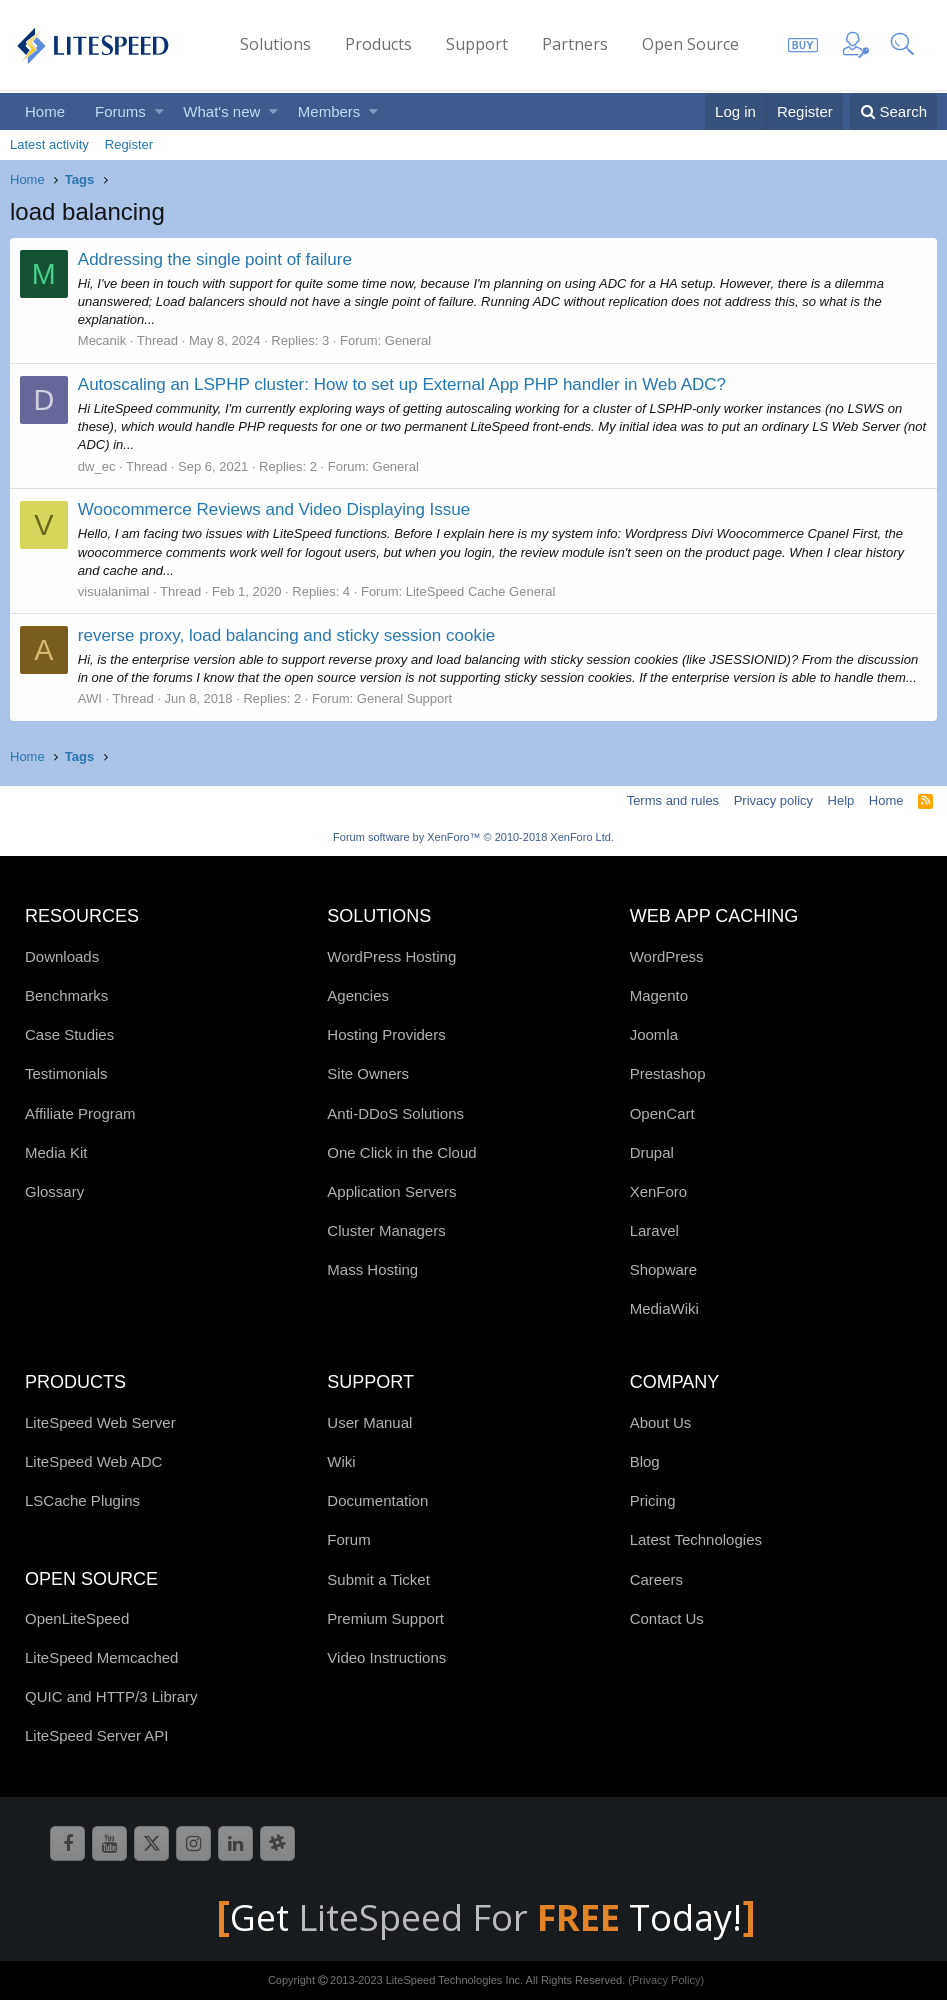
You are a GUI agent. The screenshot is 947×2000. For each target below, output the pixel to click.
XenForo (659, 1191)
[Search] (893, 111)
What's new (221, 111)
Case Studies (69, 1034)
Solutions (275, 44)
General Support (404, 698)
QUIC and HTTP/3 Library (111, 1696)
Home (45, 111)
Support (477, 44)
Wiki (341, 1461)
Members (329, 111)
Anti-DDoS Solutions (395, 1113)
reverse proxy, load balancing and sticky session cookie (286, 635)
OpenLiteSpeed (77, 1618)
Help (841, 800)
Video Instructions (386, 1657)
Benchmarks (66, 995)
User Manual (369, 1422)
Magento (659, 995)
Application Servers (391, 1191)
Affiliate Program (80, 1113)
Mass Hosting (372, 1269)
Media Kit (56, 1152)
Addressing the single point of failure (215, 259)
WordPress (667, 956)
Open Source (690, 44)
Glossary (54, 1191)
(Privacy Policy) (666, 1980)
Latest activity (49, 144)
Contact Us (667, 1618)
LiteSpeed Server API (96, 1735)
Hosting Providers (386, 1034)
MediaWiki (664, 1308)
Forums (120, 111)
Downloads (62, 956)
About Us (661, 1422)
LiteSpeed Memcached (101, 1657)
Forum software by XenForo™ (473, 837)
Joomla (654, 1034)
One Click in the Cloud (401, 1152)
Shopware (664, 1269)
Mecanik (102, 340)
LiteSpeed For (463, 1917)
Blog (645, 1461)
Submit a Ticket (378, 1579)
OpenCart (662, 1113)
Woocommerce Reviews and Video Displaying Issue (274, 509)
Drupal (652, 1152)
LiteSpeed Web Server (100, 1422)
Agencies (358, 995)
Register (129, 144)
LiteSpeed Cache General (481, 591)
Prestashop (668, 1073)
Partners (575, 44)
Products (378, 44)
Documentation (377, 1500)
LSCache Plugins (82, 1500)
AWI (90, 698)
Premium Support (385, 1618)
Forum (348, 1539)
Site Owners (368, 1073)
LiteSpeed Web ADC (93, 1461)
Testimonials (66, 1073)
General (408, 340)
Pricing (653, 1500)
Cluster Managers (386, 1230)
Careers (656, 1579)
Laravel (654, 1230)
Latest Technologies (696, 1539)
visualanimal (114, 591)
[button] (159, 111)
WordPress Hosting (391, 956)
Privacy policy (773, 800)
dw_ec (97, 466)
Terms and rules (673, 800)
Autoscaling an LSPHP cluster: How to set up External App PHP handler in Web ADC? (402, 384)
